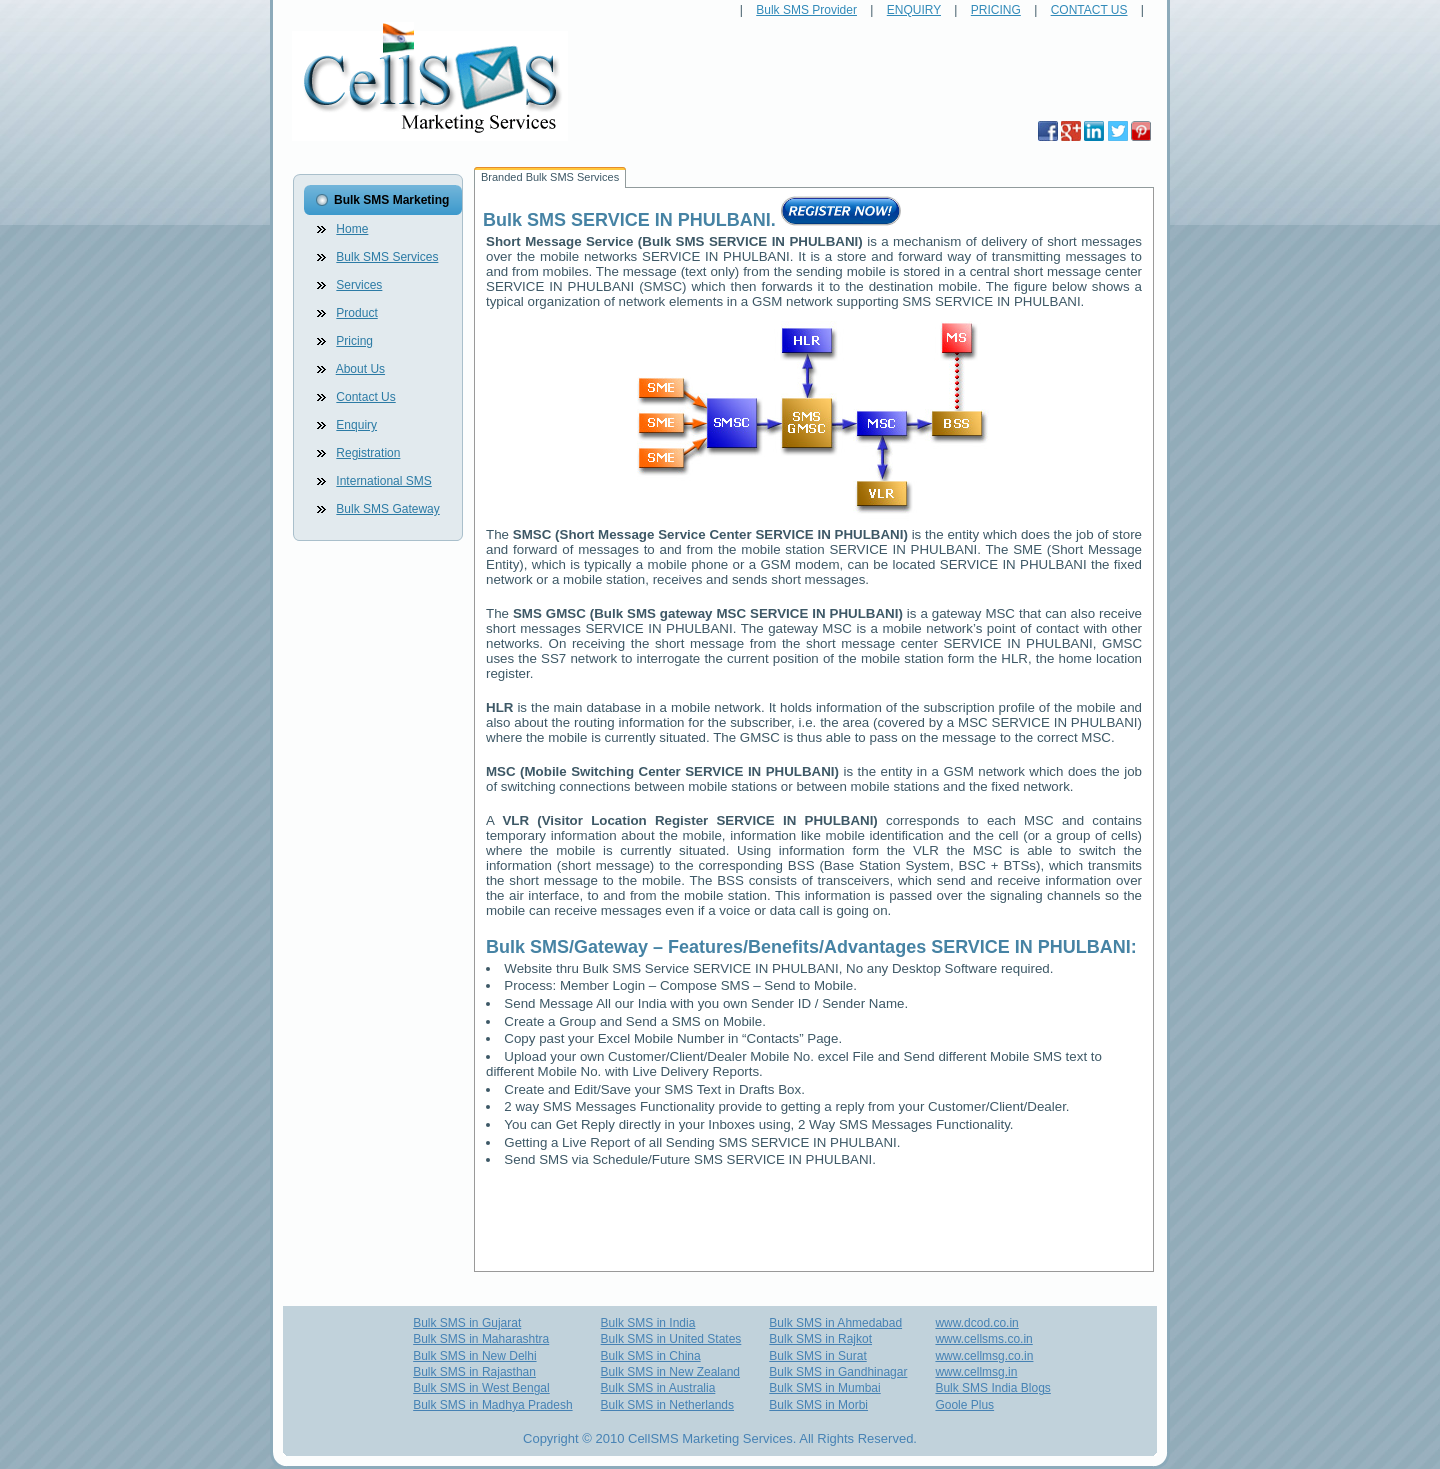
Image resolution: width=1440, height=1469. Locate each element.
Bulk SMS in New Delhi (474, 1356)
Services (359, 285)
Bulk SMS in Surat (817, 1356)
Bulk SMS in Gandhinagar (838, 1372)
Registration (368, 453)
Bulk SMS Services (387, 257)
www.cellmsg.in (976, 1372)
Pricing (354, 341)
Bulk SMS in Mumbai (824, 1388)
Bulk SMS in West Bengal (481, 1388)
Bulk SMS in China (651, 1356)
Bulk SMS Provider (806, 10)
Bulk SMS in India (648, 1323)
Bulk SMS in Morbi (818, 1405)
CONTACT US (1089, 10)
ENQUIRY (914, 10)
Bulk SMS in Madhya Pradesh (492, 1405)
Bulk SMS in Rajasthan (474, 1372)
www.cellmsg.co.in (984, 1356)
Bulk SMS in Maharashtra (481, 1339)
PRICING (996, 10)
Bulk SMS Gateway (387, 509)
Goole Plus (964, 1405)
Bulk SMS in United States (671, 1339)
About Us (360, 369)
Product (356, 313)
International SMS (383, 481)
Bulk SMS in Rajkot (820, 1339)
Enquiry (356, 425)
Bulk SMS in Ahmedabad (835, 1323)
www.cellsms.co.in (983, 1339)
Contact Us (365, 397)
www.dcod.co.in (976, 1323)
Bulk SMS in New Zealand (670, 1372)
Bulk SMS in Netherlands (667, 1405)
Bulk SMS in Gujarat (467, 1323)
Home (352, 229)
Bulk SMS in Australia (658, 1388)
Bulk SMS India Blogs (992, 1388)
